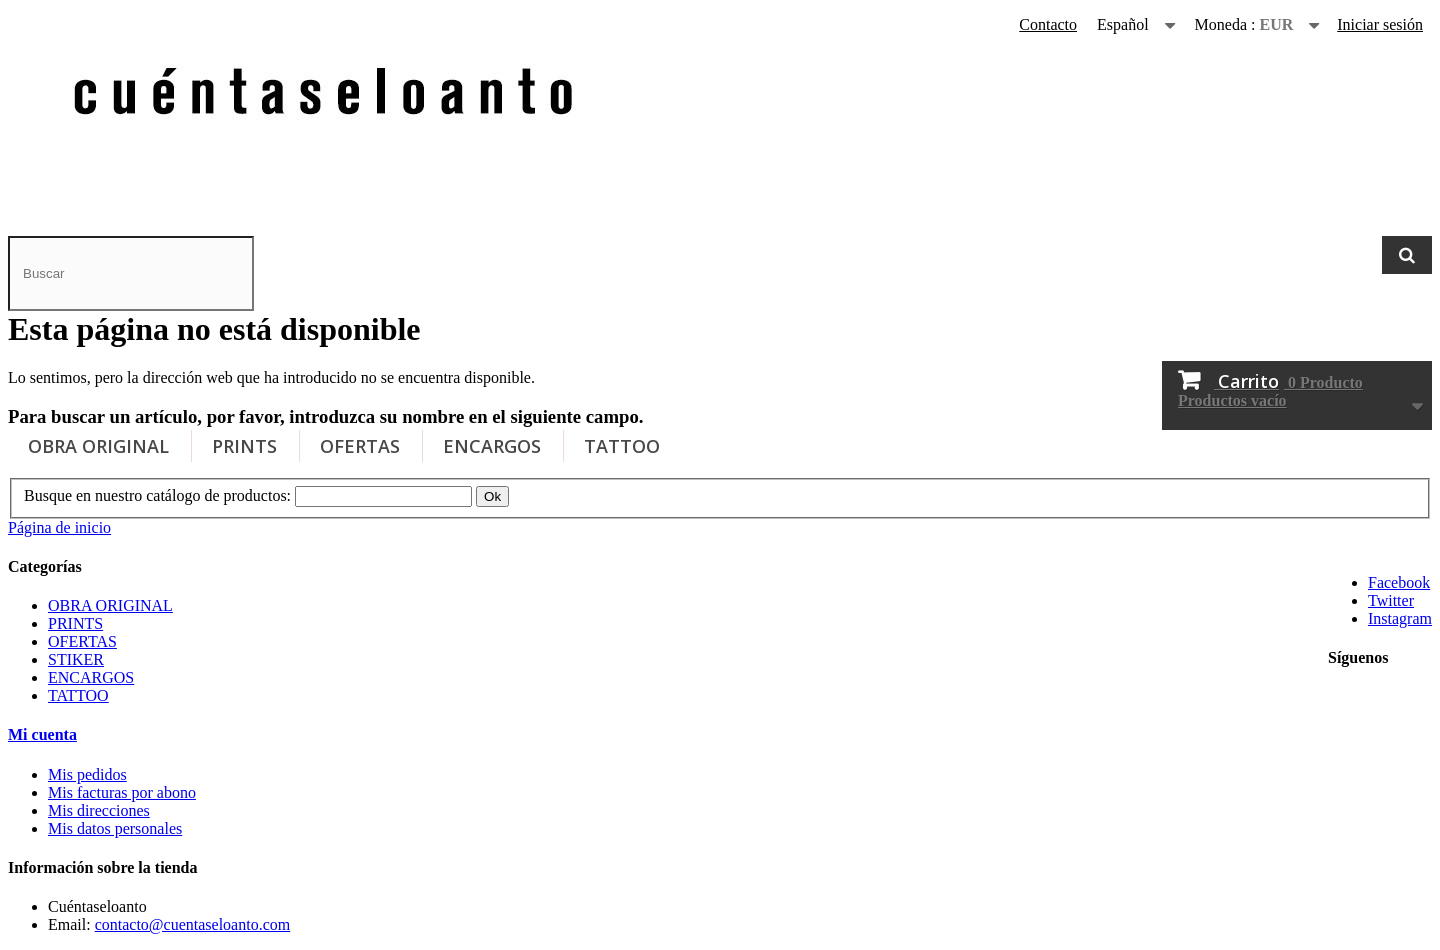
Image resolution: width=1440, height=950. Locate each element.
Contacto (1048, 24)
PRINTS (244, 446)
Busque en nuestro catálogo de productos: (157, 495)
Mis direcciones (99, 810)
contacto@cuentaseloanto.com (193, 924)
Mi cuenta (42, 734)
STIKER (76, 659)
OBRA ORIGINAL (98, 446)
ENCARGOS (492, 446)
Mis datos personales (115, 828)
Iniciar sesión (1380, 24)
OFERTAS (360, 446)
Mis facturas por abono (122, 792)
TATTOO (622, 446)
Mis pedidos (87, 774)
